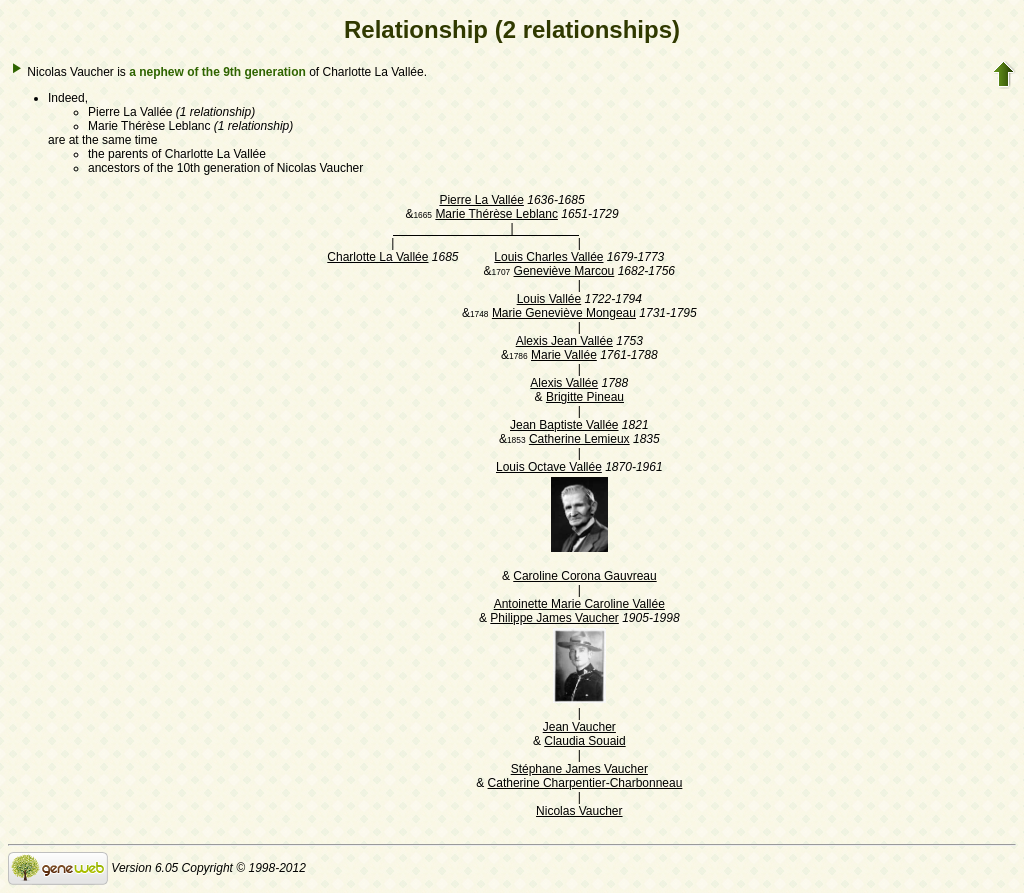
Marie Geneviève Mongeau (564, 313)
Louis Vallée (549, 299)
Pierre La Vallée (481, 200)
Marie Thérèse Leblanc (496, 214)
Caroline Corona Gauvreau (584, 576)
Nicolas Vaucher (579, 811)
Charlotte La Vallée (377, 257)
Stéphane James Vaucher (579, 769)
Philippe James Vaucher (554, 618)
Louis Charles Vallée (548, 257)
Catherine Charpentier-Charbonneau (585, 783)
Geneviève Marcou (564, 271)
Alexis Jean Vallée (564, 341)
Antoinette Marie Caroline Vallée (579, 604)
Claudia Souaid (584, 741)
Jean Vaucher (579, 727)
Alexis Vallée (564, 383)
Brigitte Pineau (585, 397)
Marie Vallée (564, 355)
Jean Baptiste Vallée (564, 425)
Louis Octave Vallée (549, 467)
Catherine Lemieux (579, 439)
